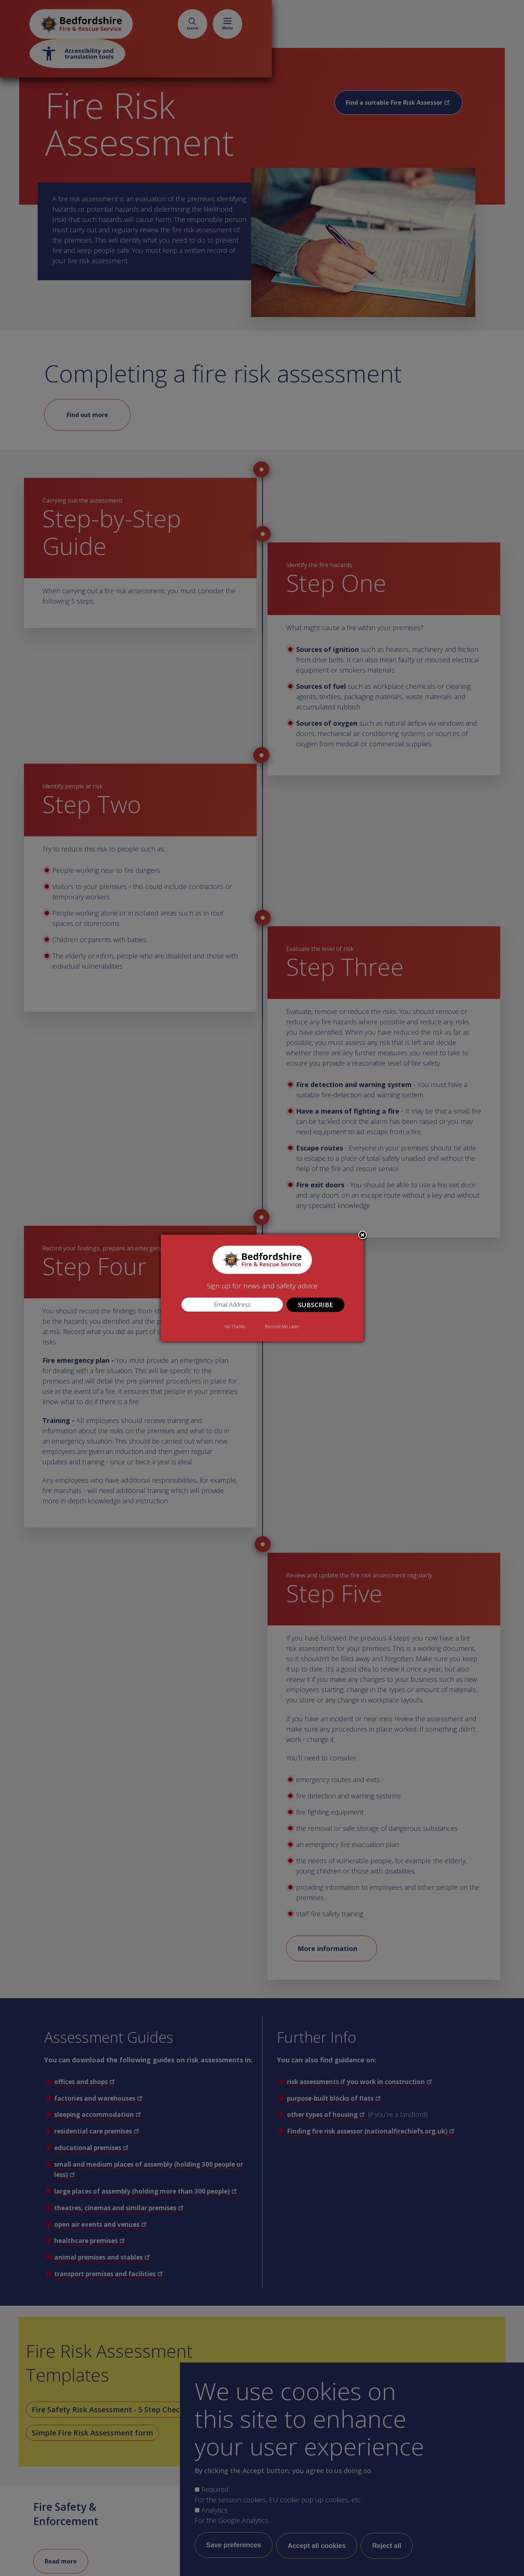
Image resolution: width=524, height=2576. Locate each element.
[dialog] (262, 1288)
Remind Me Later (282, 1326)
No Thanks (235, 1326)
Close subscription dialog (362, 1235)
